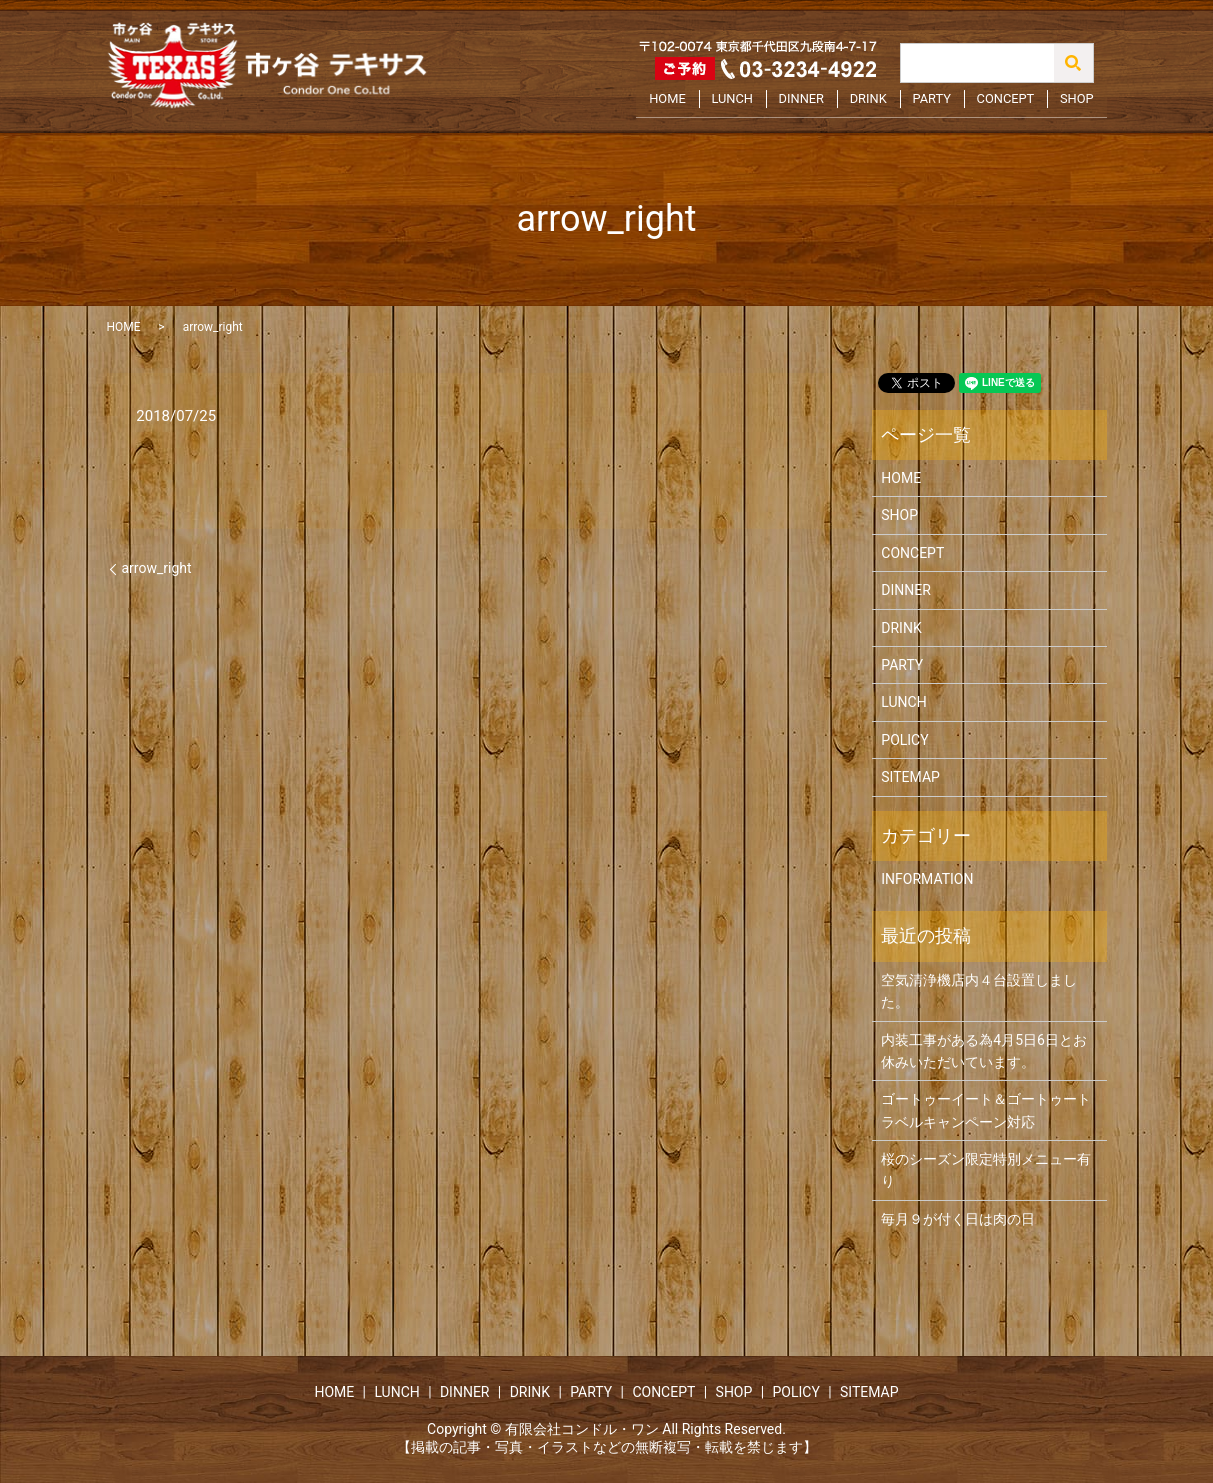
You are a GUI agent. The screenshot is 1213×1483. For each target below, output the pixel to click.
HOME (696, 103)
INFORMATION (927, 879)
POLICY (904, 740)
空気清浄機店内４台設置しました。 (979, 991)
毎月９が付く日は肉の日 (958, 1219)
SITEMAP (910, 777)
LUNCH (756, 103)
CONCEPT (1012, 103)
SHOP (1079, 103)
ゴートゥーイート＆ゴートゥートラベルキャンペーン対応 (986, 1110)
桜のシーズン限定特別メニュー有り (986, 1170)
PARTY (943, 103)
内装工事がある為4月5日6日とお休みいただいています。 (984, 1051)
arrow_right (157, 568)
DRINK (883, 103)
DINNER (821, 103)
